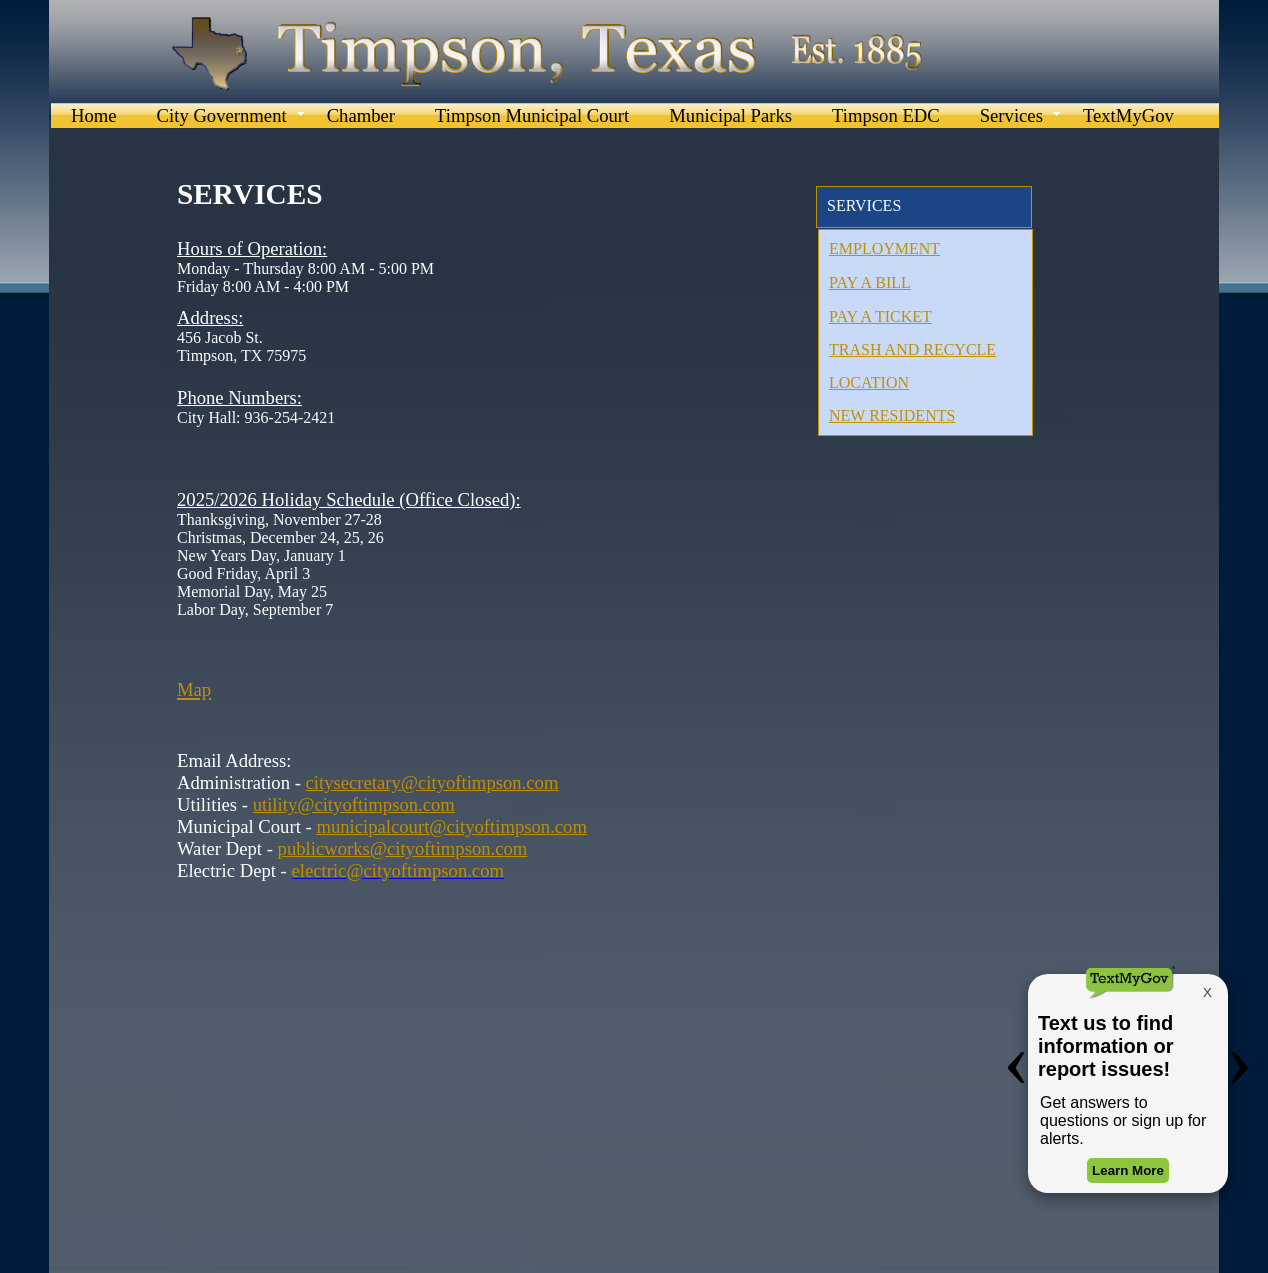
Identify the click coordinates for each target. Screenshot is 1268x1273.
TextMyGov (1128, 115)
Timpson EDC (886, 115)
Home (94, 115)
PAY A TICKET (880, 316)
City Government (222, 115)
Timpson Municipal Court (532, 115)
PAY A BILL (870, 282)
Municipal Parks (730, 115)
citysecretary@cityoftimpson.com (432, 782)
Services (1011, 115)
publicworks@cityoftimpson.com (403, 848)
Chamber (361, 115)
